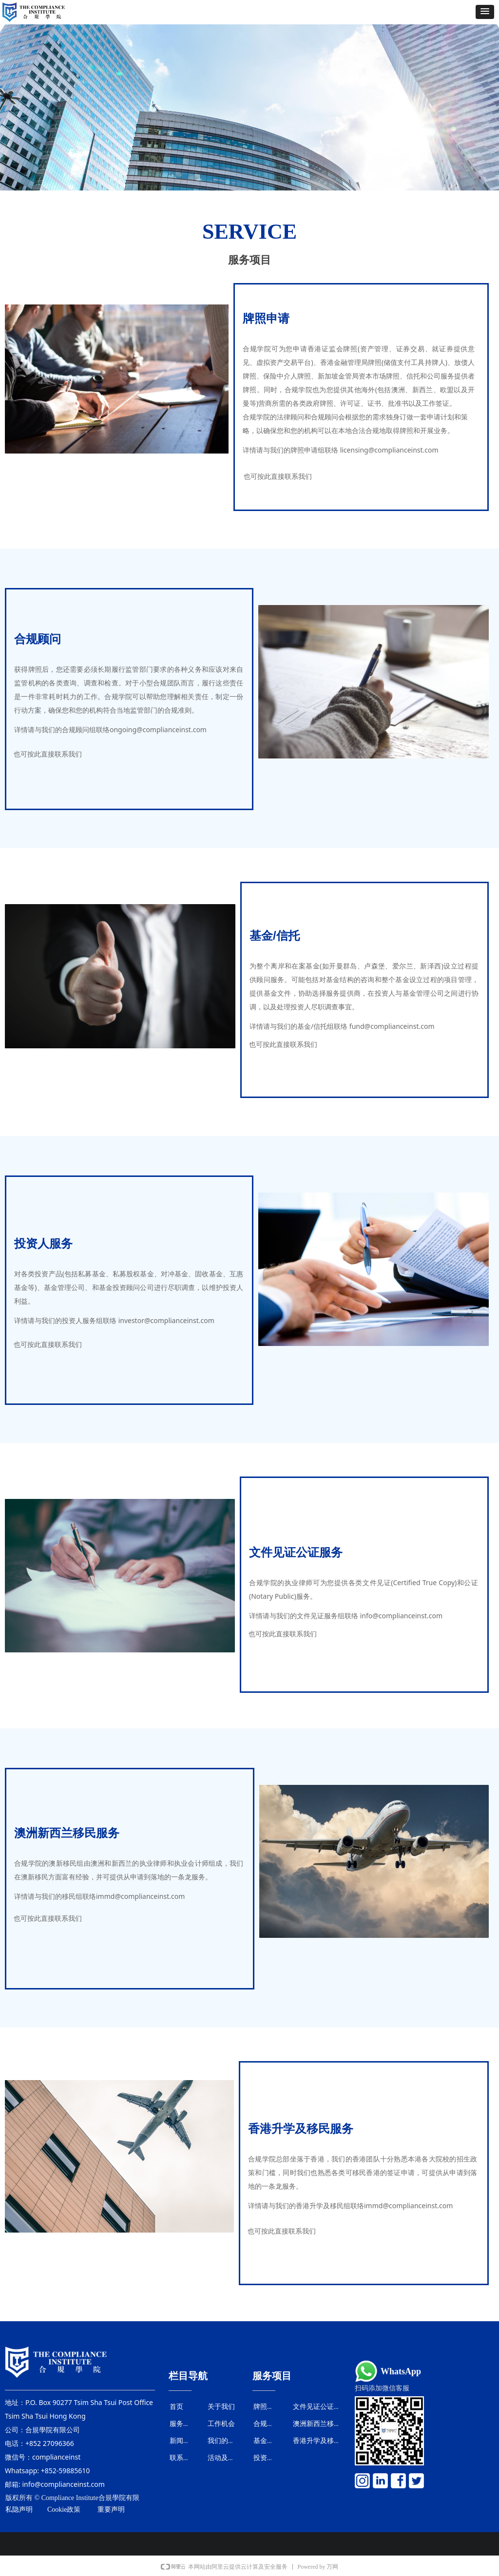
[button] (485, 12)
